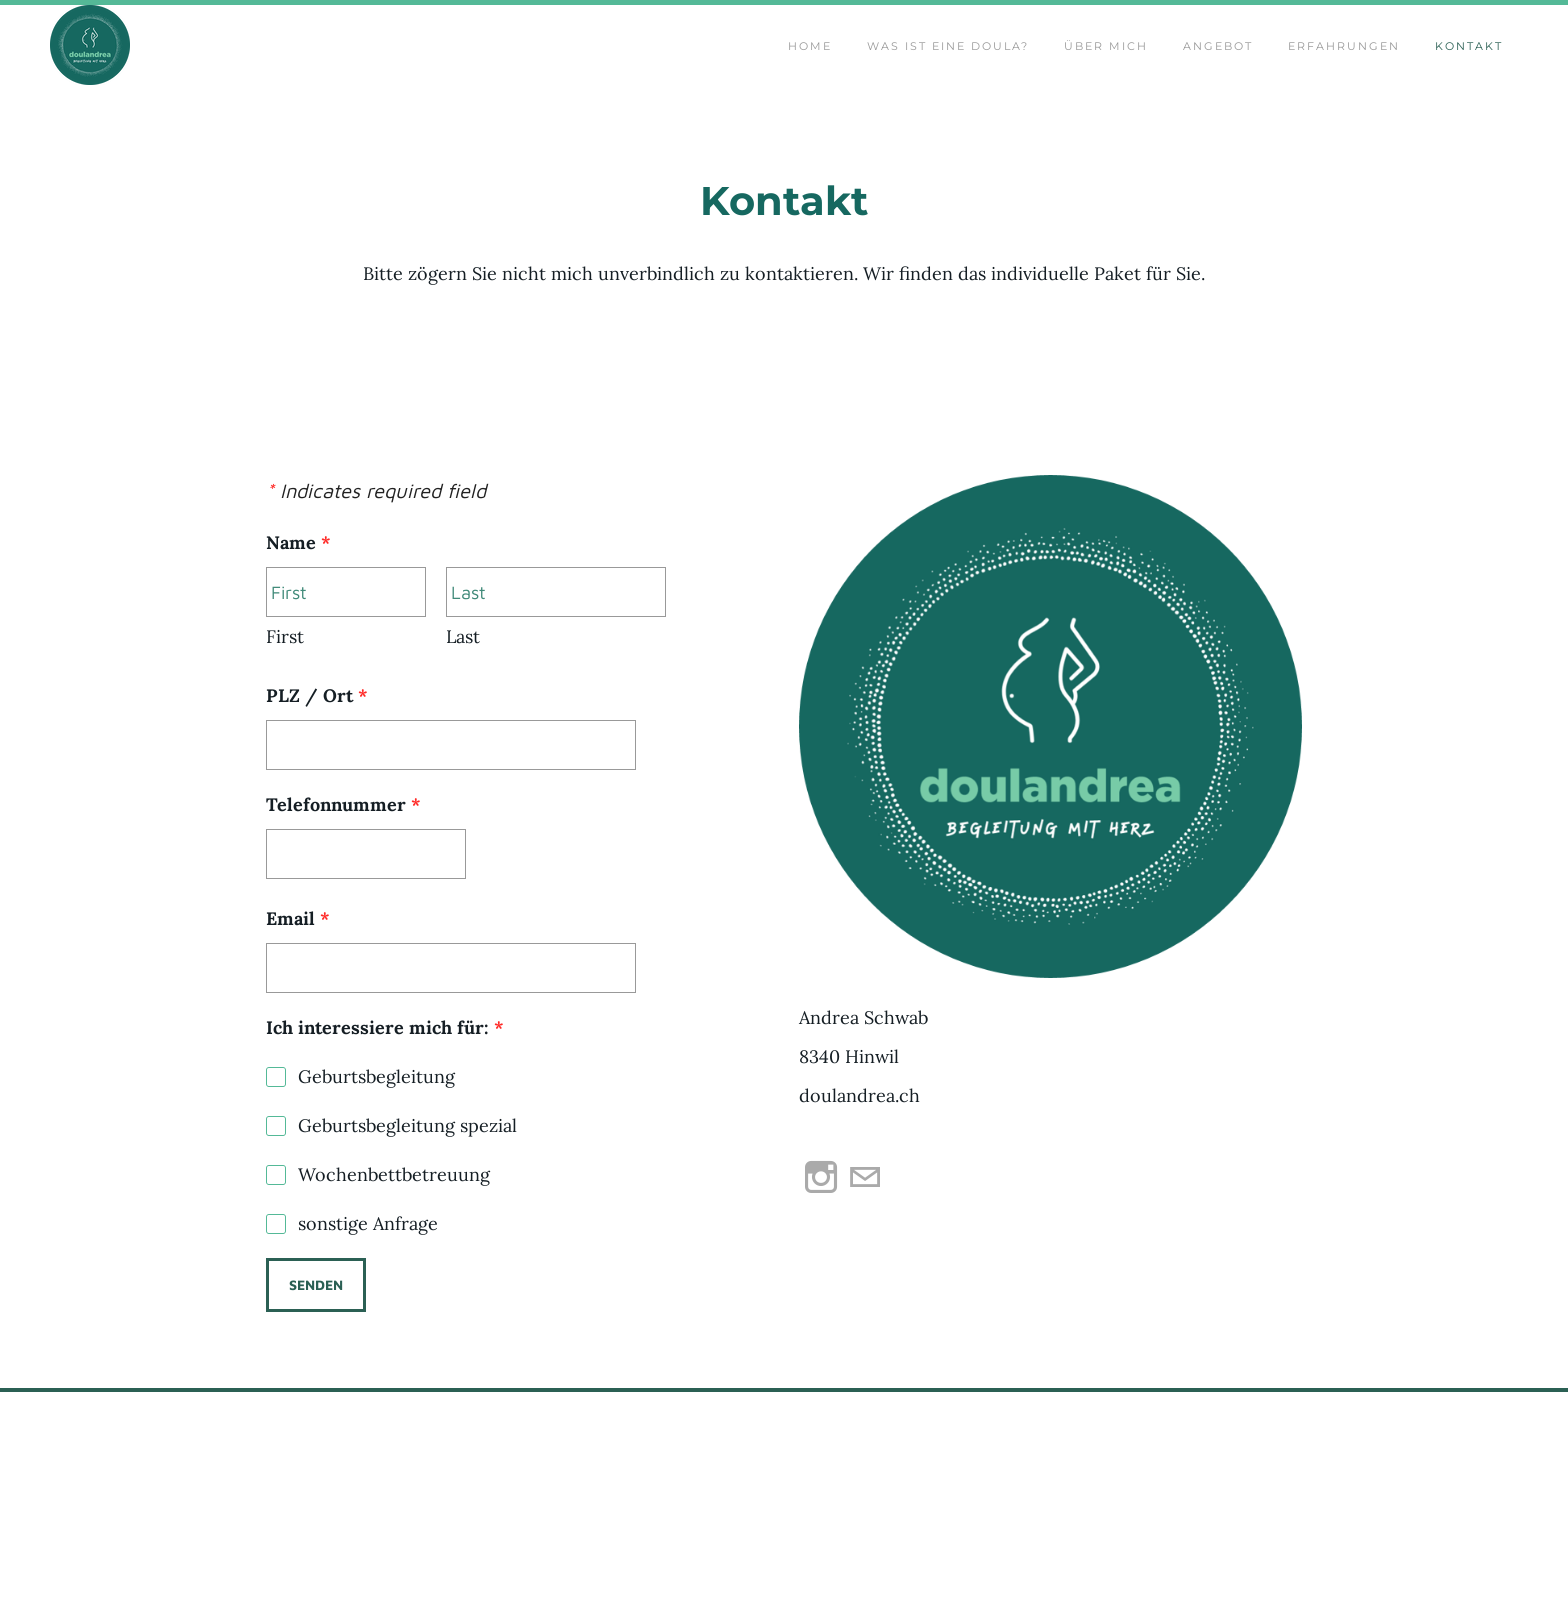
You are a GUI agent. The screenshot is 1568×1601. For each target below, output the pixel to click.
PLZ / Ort (317, 741)
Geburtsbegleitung (376, 1122)
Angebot (1218, 66)
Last (463, 682)
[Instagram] (821, 1223)
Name (307, 588)
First (285, 682)
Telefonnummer (343, 850)
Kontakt (1469, 66)
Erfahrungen (1344, 66)
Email (298, 964)
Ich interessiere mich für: (385, 1073)
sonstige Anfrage (368, 1269)
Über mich (1106, 66)
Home (810, 66)
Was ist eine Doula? (948, 66)
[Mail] (865, 1223)
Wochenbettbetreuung (394, 1220)
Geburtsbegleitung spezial (407, 1171)
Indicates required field (376, 536)
